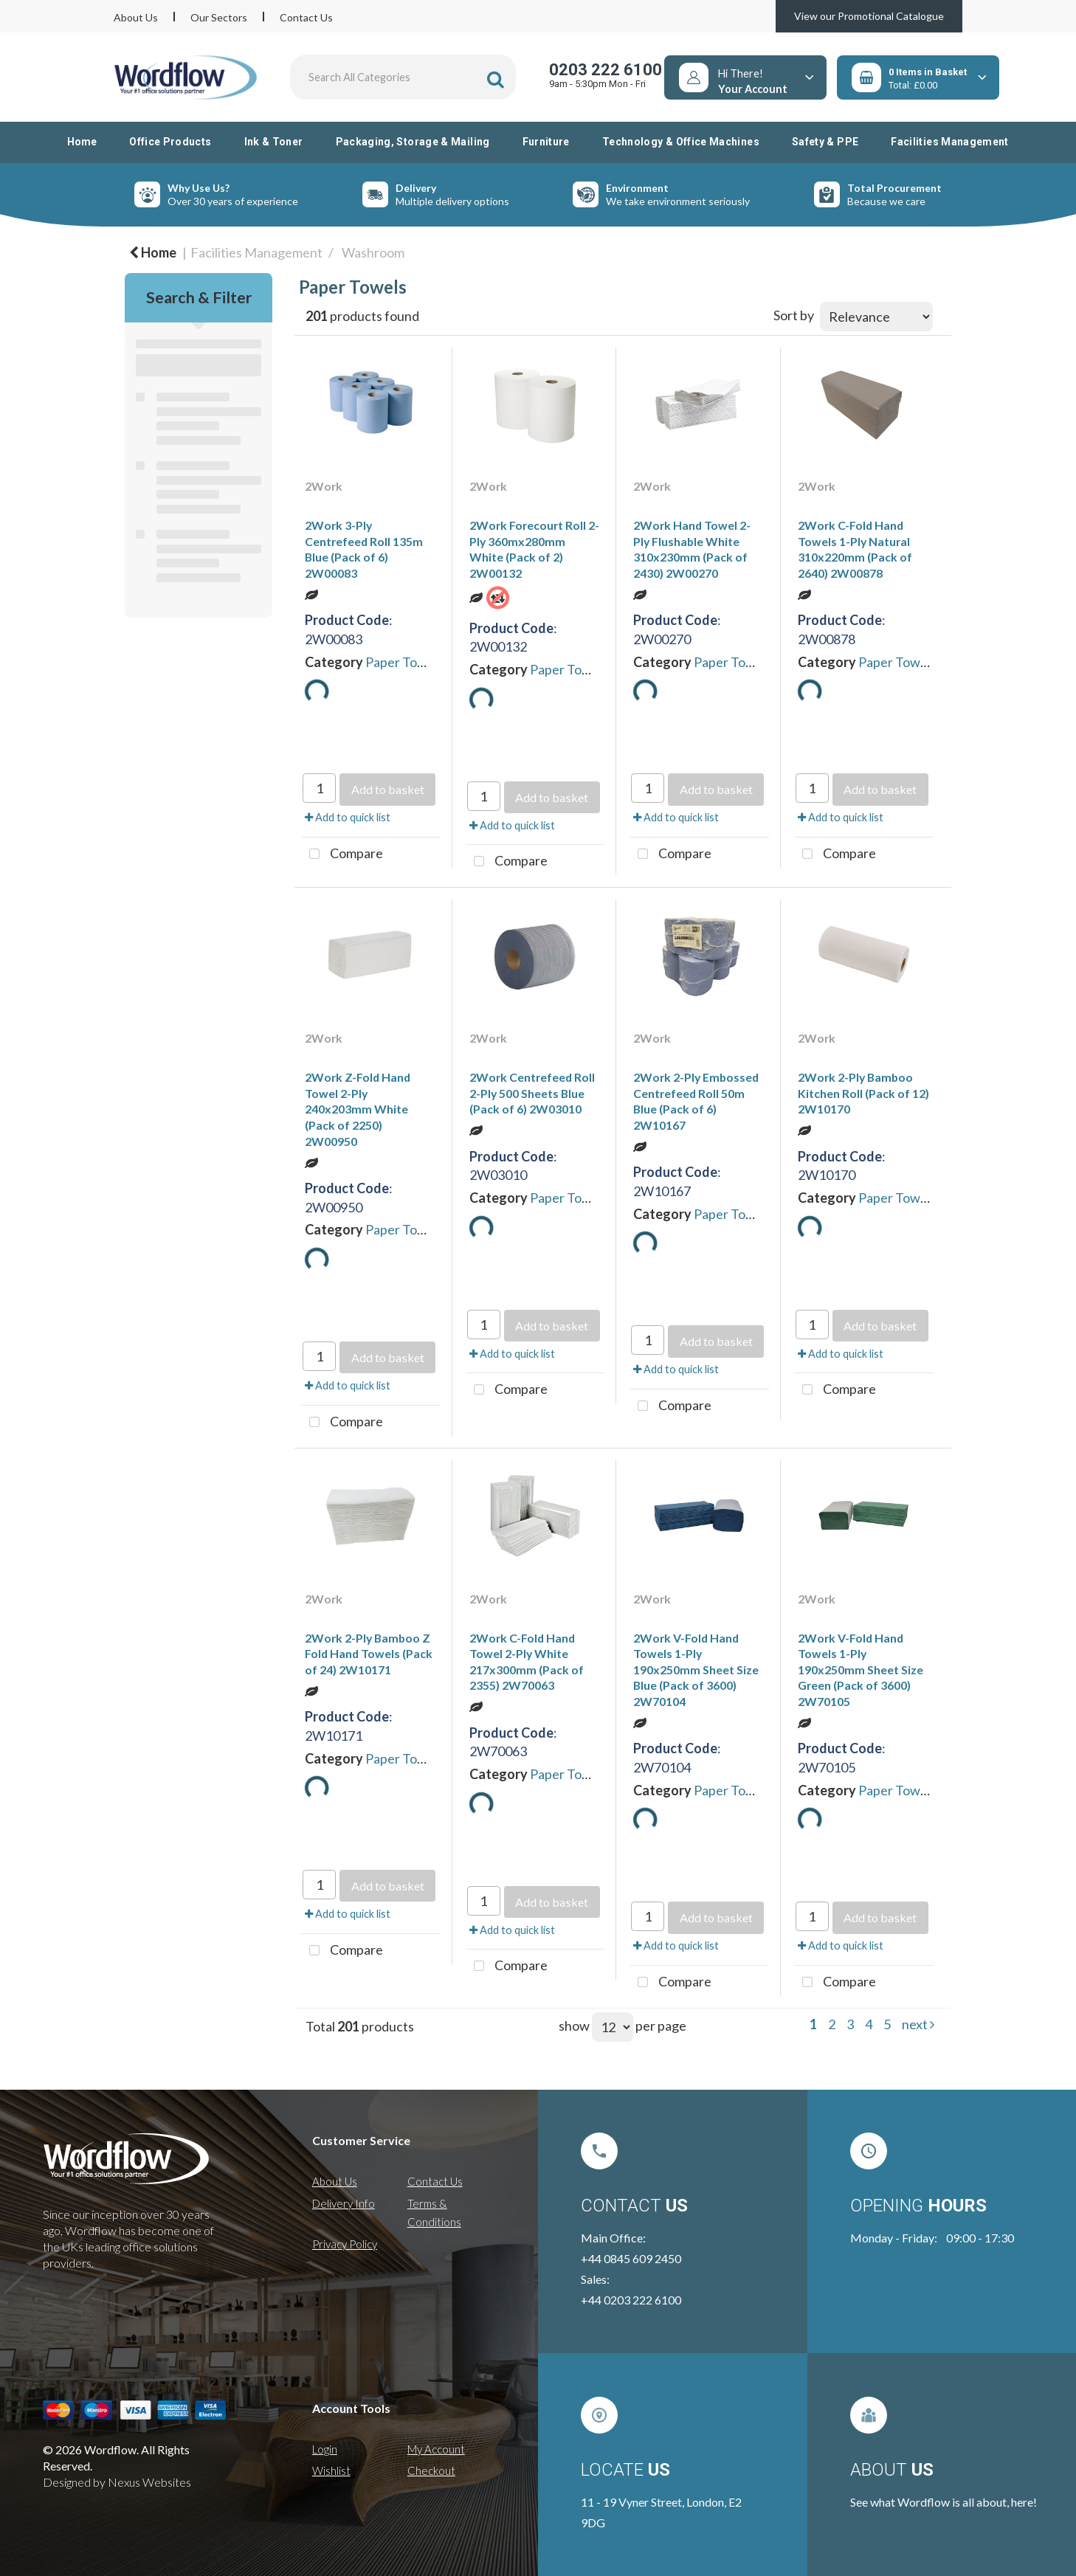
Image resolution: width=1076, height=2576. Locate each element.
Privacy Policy (344, 2244)
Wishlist (331, 2470)
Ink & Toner (273, 142)
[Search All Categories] (403, 77)
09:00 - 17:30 (980, 2238)
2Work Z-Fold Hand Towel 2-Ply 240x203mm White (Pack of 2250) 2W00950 (357, 1108)
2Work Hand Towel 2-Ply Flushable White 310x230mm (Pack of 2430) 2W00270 (692, 549)
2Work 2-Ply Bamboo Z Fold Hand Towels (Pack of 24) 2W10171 (368, 1654)
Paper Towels (404, 662)
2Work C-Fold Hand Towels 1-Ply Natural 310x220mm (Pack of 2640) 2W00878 (855, 549)
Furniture (546, 142)
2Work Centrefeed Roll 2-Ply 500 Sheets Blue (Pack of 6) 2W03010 (532, 1093)
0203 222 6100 (605, 70)
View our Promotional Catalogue (869, 16)
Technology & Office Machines (680, 142)
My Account (436, 2449)
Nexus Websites (149, 2482)
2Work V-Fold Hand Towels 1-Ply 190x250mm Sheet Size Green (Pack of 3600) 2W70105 (860, 1669)
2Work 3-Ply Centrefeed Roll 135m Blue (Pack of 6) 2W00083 (364, 549)
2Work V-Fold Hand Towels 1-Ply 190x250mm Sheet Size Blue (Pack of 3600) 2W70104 (696, 1669)
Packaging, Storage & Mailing (413, 142)
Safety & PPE (825, 142)
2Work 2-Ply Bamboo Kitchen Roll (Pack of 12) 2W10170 (863, 1093)
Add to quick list (347, 817)
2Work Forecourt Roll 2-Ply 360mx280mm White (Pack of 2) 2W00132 (534, 549)
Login (324, 2449)
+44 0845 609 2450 (631, 2258)
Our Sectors (218, 17)
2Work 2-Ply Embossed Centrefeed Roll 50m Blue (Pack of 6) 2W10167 (696, 1101)
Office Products (170, 142)
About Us (136, 17)
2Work (323, 486)
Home (82, 142)
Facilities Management (950, 142)
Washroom (373, 252)
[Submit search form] (495, 79)
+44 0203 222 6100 (631, 2300)
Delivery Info (343, 2203)
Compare (342, 854)
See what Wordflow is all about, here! (943, 2502)
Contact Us (306, 17)
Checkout (431, 2470)
